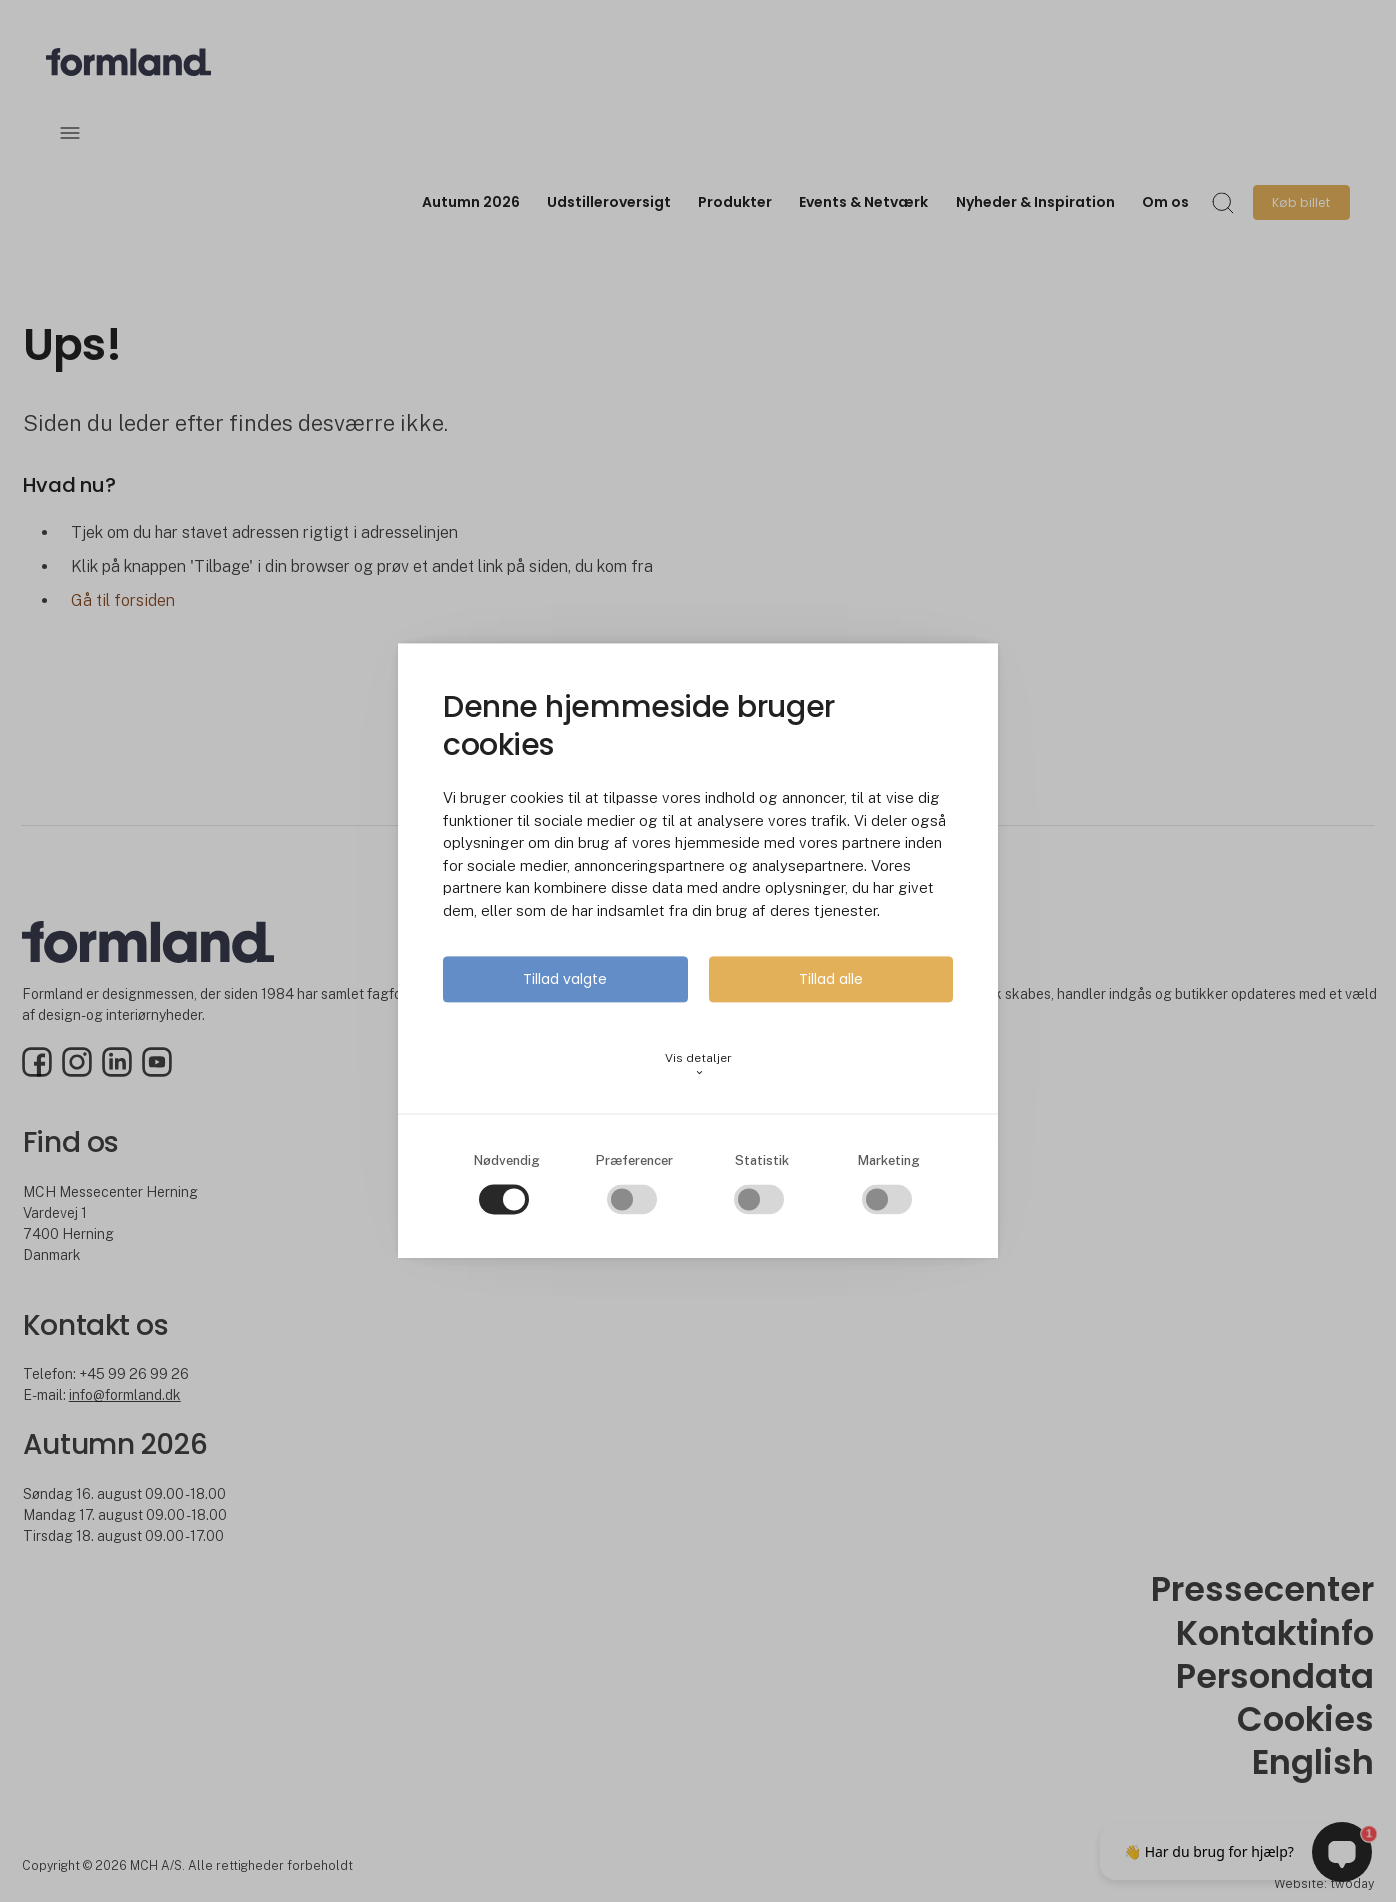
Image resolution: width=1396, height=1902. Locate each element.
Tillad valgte (565, 980)
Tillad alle (831, 980)
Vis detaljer (698, 1064)
